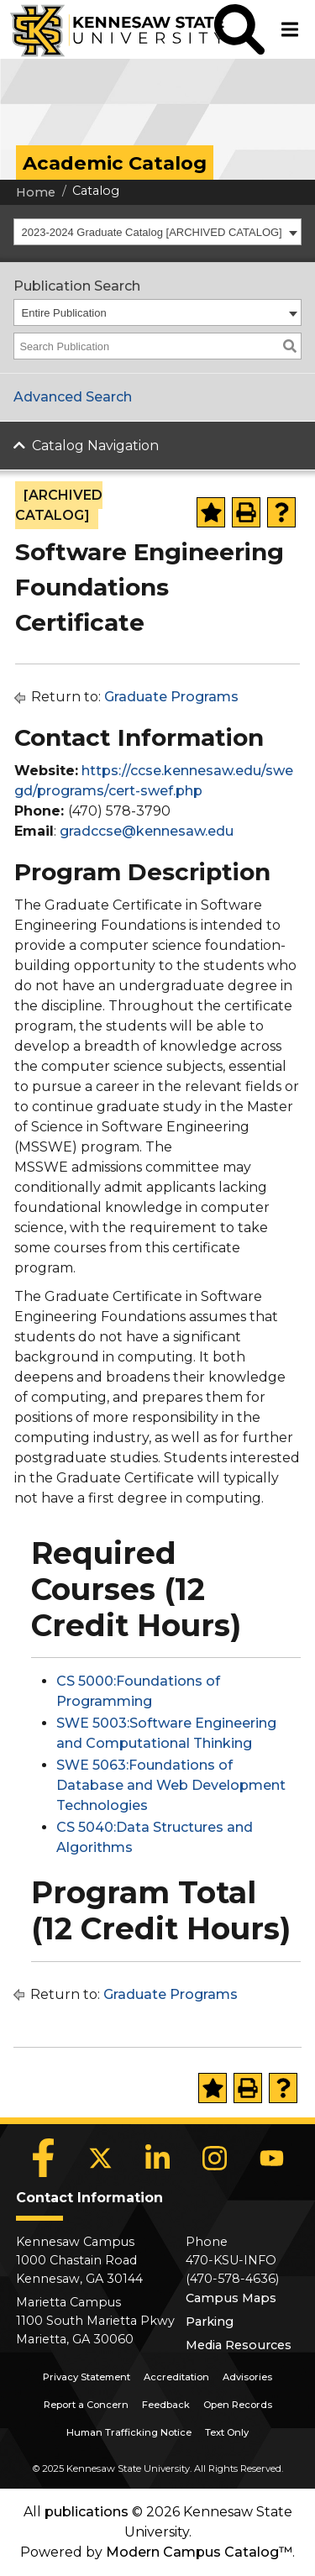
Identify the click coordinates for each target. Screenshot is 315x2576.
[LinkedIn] (157, 2157)
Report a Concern (86, 2405)
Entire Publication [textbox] (64, 313)
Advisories (247, 2377)
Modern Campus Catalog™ (199, 2552)
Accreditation (176, 2377)
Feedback (166, 2405)
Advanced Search (72, 397)
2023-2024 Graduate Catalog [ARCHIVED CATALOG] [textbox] (152, 232)
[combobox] (157, 231)
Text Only (227, 2432)
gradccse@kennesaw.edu (147, 831)
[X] (100, 2157)
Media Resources (238, 2345)
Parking (210, 2321)
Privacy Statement (86, 2377)
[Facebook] (43, 2157)
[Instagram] (215, 2157)
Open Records (237, 2405)
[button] (239, 29)
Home (35, 192)
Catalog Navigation (95, 446)
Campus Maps (231, 2298)
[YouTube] (272, 2157)
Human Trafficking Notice (129, 2432)
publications (87, 2512)
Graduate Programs (171, 697)
